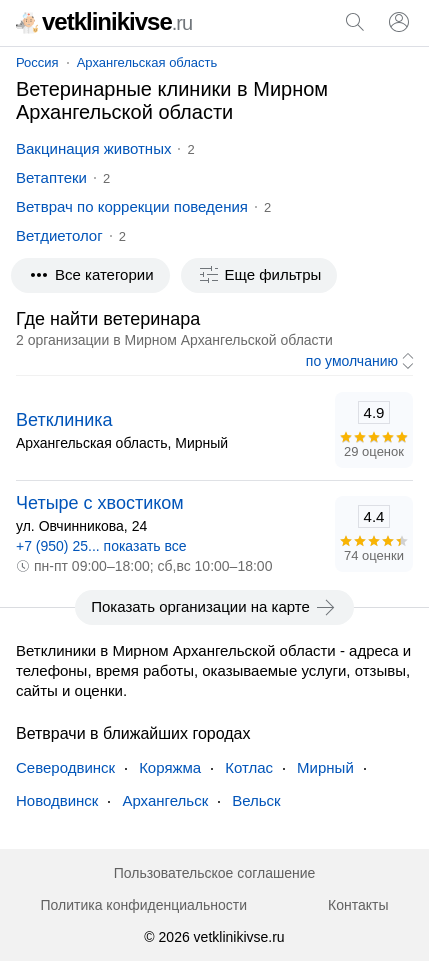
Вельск (256, 800)
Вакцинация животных (93, 148)
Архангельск (165, 800)
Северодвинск (65, 767)
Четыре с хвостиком (100, 503)
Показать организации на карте (214, 607)
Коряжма (170, 767)
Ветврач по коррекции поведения (132, 206)
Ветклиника (64, 420)
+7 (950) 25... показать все (101, 546)
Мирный (325, 767)
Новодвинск (57, 800)
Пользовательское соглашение (215, 873)
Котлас (249, 767)
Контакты (358, 905)
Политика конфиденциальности (143, 905)
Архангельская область (147, 62)
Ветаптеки (51, 177)
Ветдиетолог (59, 235)
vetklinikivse (104, 21)
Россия (37, 62)
